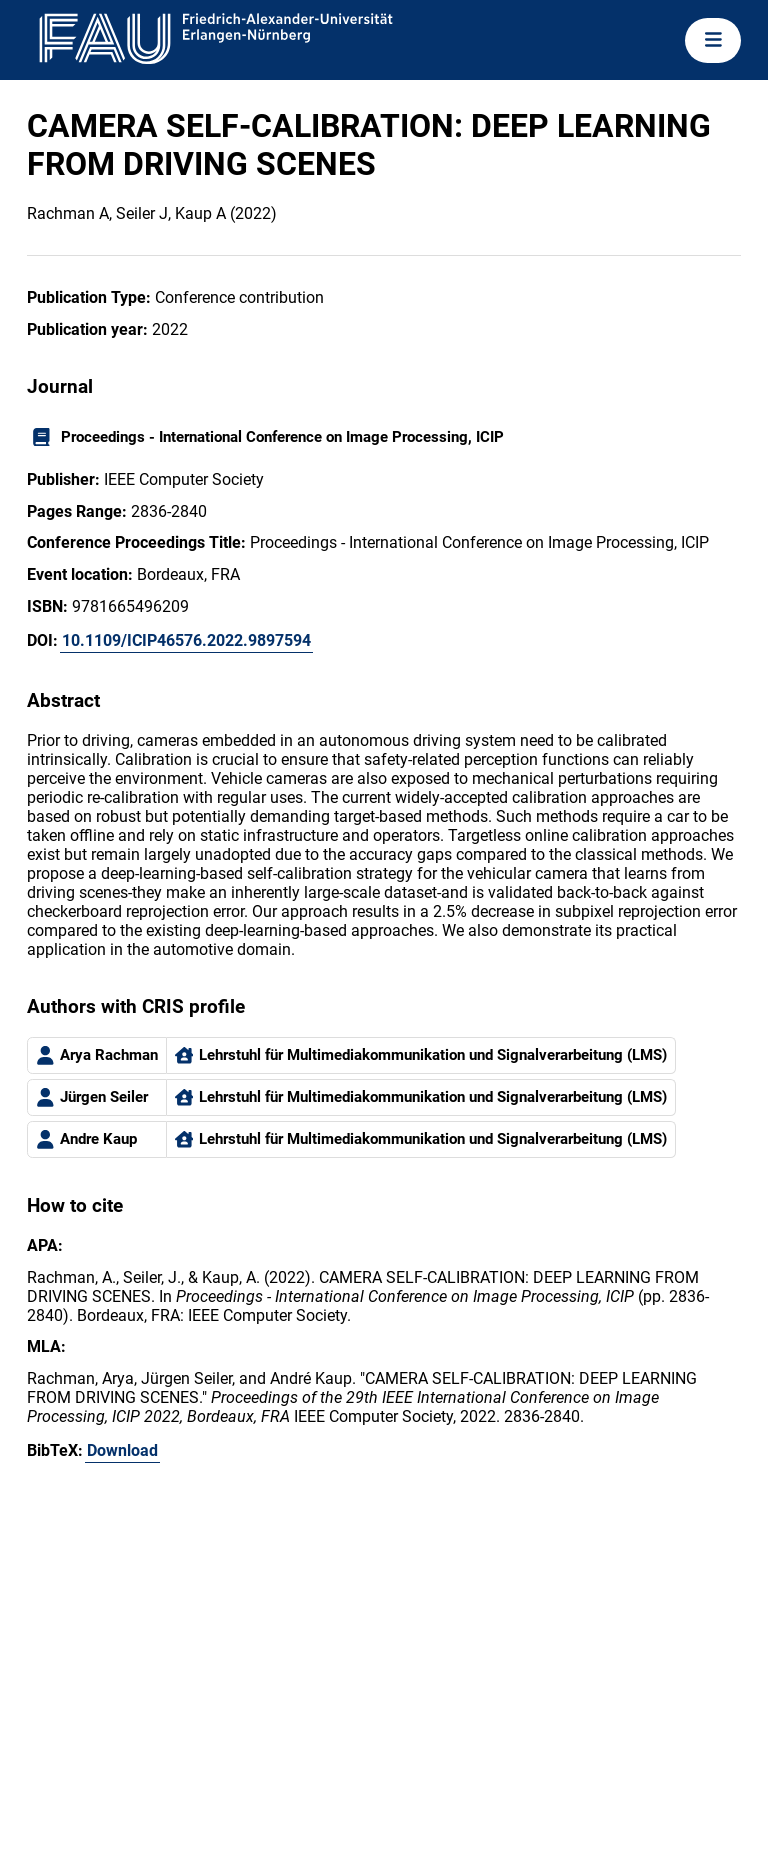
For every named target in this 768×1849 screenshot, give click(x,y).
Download (122, 1450)
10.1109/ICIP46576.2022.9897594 (186, 640)
